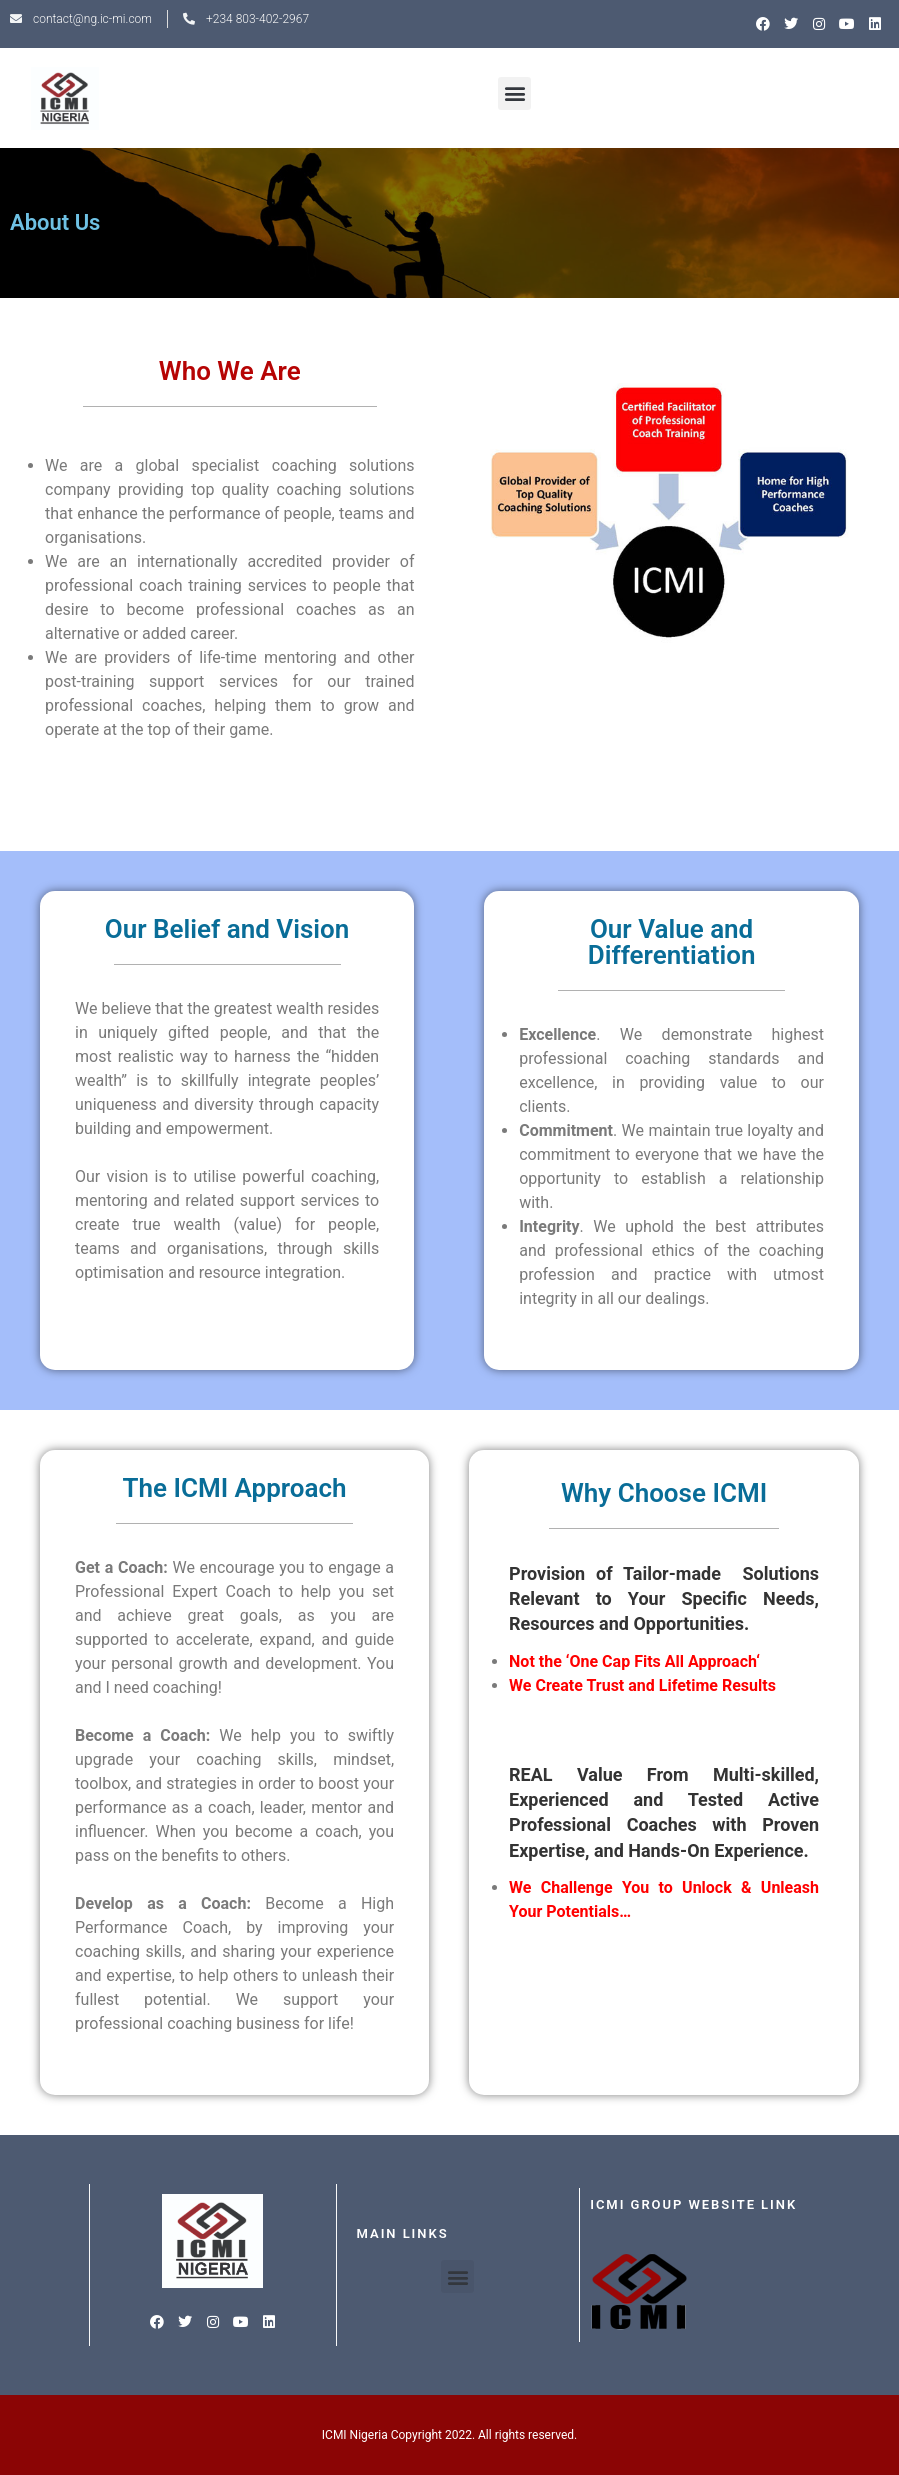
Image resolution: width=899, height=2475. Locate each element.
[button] (514, 93)
